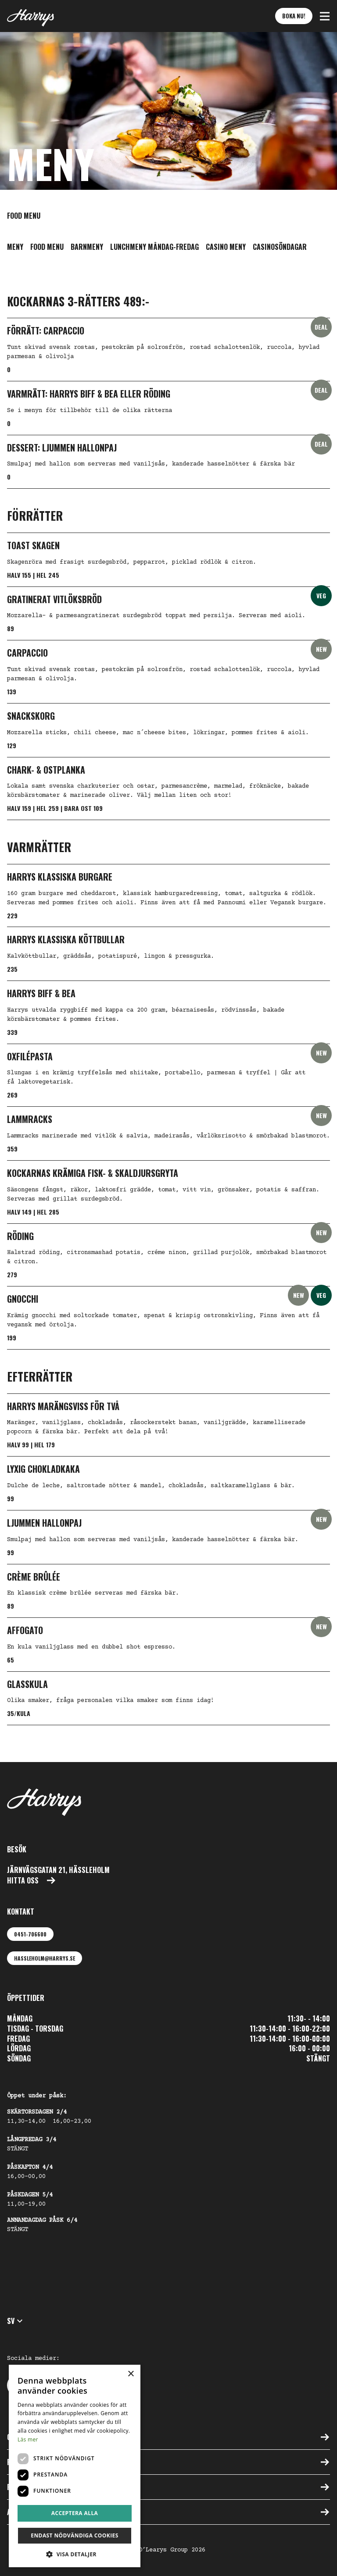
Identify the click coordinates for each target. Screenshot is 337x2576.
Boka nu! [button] (293, 15)
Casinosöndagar (280, 247)
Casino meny (226, 247)
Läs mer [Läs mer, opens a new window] (28, 2439)
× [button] (130, 2374)
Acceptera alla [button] (74, 2513)
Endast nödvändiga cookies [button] (74, 2535)
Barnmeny (87, 247)
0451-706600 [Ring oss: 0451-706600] (30, 1934)
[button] (324, 16)
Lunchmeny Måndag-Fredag (154, 247)
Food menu (47, 247)
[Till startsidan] (30, 16)
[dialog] (74, 2466)
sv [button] (16, 2321)
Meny (15, 247)
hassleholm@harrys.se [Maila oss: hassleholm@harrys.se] (44, 1958)
